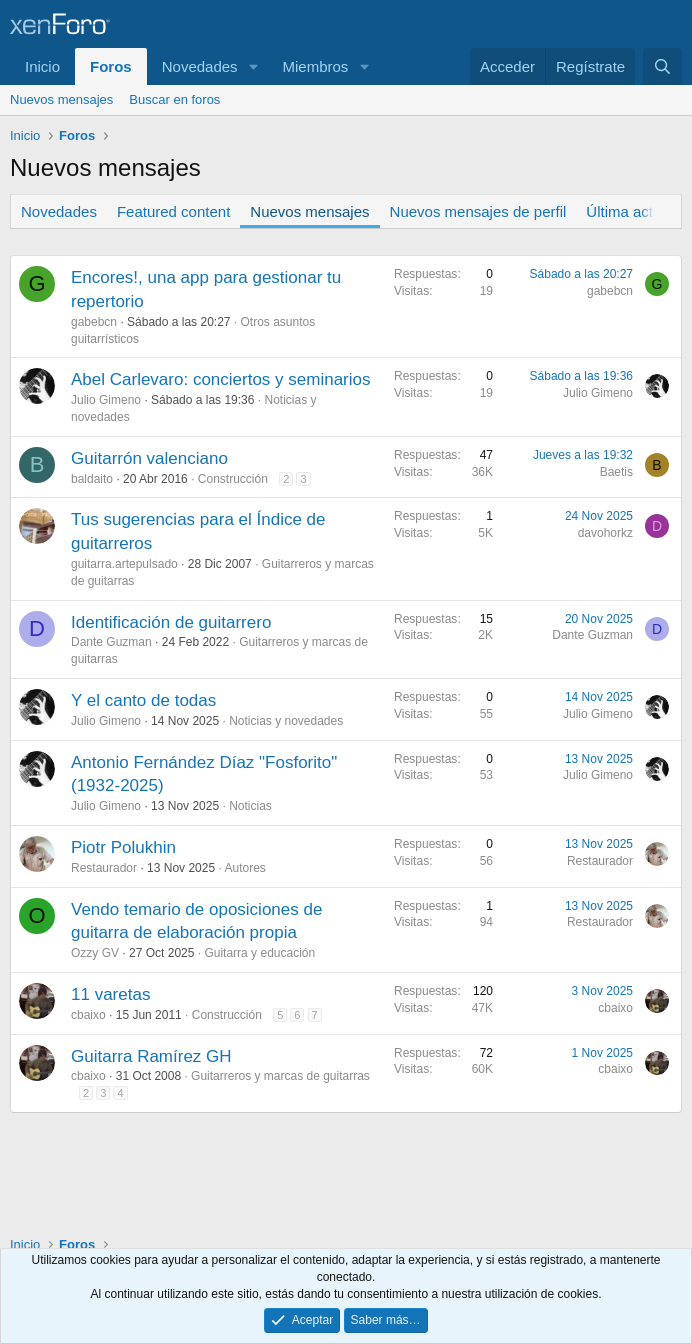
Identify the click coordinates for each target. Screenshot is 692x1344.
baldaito (92, 479)
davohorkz (605, 533)
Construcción (233, 479)
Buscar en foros (174, 99)
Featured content (173, 211)
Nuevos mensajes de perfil (478, 211)
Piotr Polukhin (123, 847)
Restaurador (104, 868)
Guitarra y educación (259, 953)
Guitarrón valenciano (149, 458)
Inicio (42, 66)
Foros (111, 66)
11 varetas (110, 994)
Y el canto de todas (143, 700)
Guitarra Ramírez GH (151, 1056)
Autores (244, 868)
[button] (253, 66)
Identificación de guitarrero (171, 622)
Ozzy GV (95, 953)
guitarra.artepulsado (124, 564)
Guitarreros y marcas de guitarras (280, 1076)
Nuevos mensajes (61, 99)
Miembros (315, 66)
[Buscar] (662, 66)
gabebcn (94, 322)
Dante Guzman (111, 642)
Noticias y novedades (286, 721)
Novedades (200, 66)
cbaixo (88, 1015)
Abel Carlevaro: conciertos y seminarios (221, 379)
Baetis (616, 472)
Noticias (250, 806)
